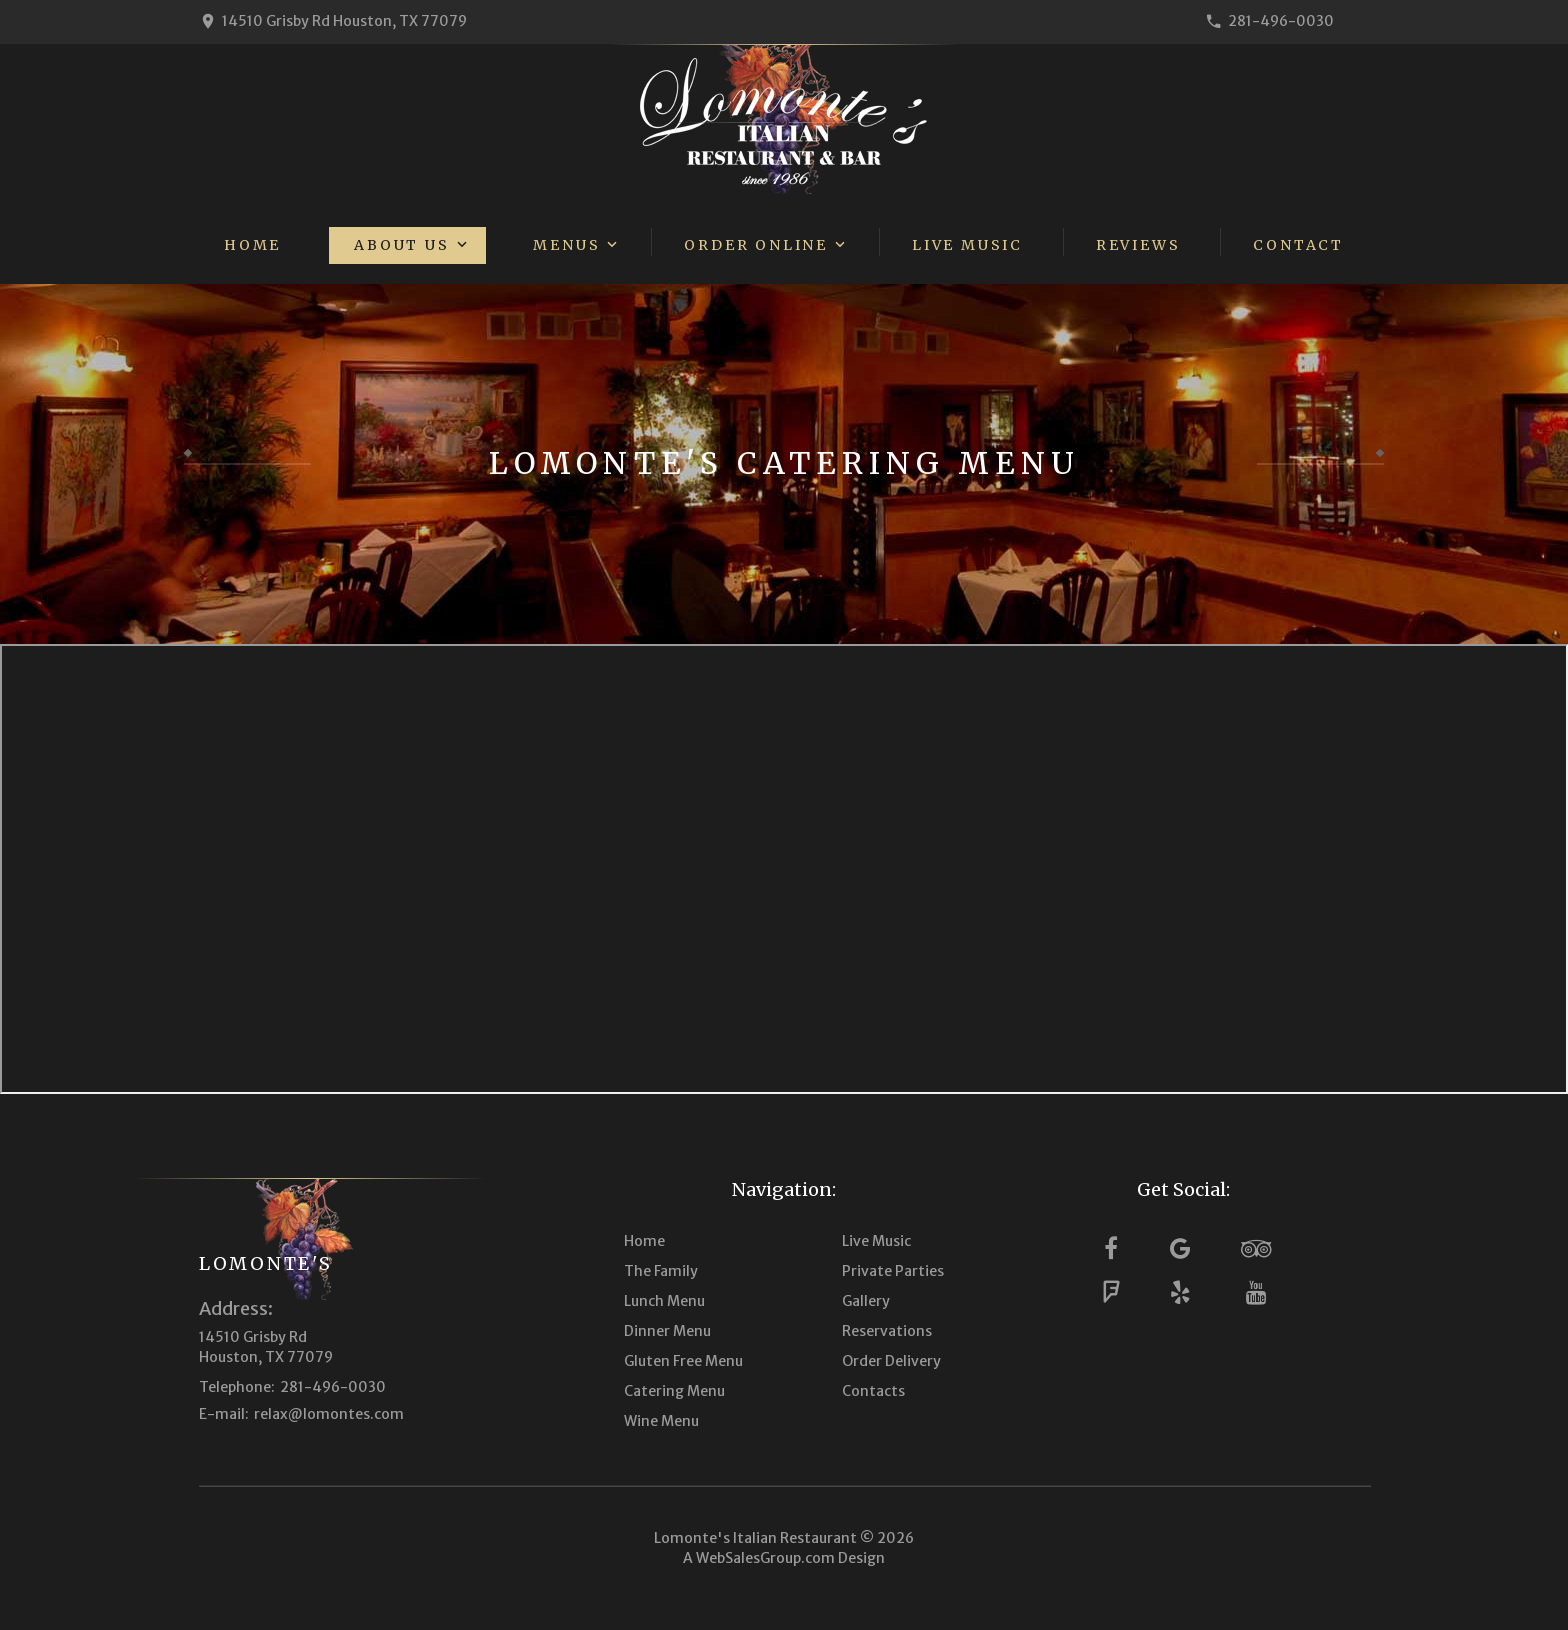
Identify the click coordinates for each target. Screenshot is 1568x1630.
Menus (566, 245)
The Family (661, 1271)
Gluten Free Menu (683, 1361)
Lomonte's (265, 1263)
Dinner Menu (667, 1331)
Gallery (866, 1301)
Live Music (967, 245)
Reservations (887, 1331)
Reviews (1138, 245)
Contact (1298, 245)
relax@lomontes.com (329, 1414)
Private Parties (893, 1271)
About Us (401, 245)
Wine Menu (661, 1421)
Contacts (873, 1391)
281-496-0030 (1281, 21)
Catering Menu (674, 1391)
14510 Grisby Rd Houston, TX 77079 (344, 21)
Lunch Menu (664, 1301)
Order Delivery (891, 1361)
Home (252, 245)
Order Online (756, 245)
